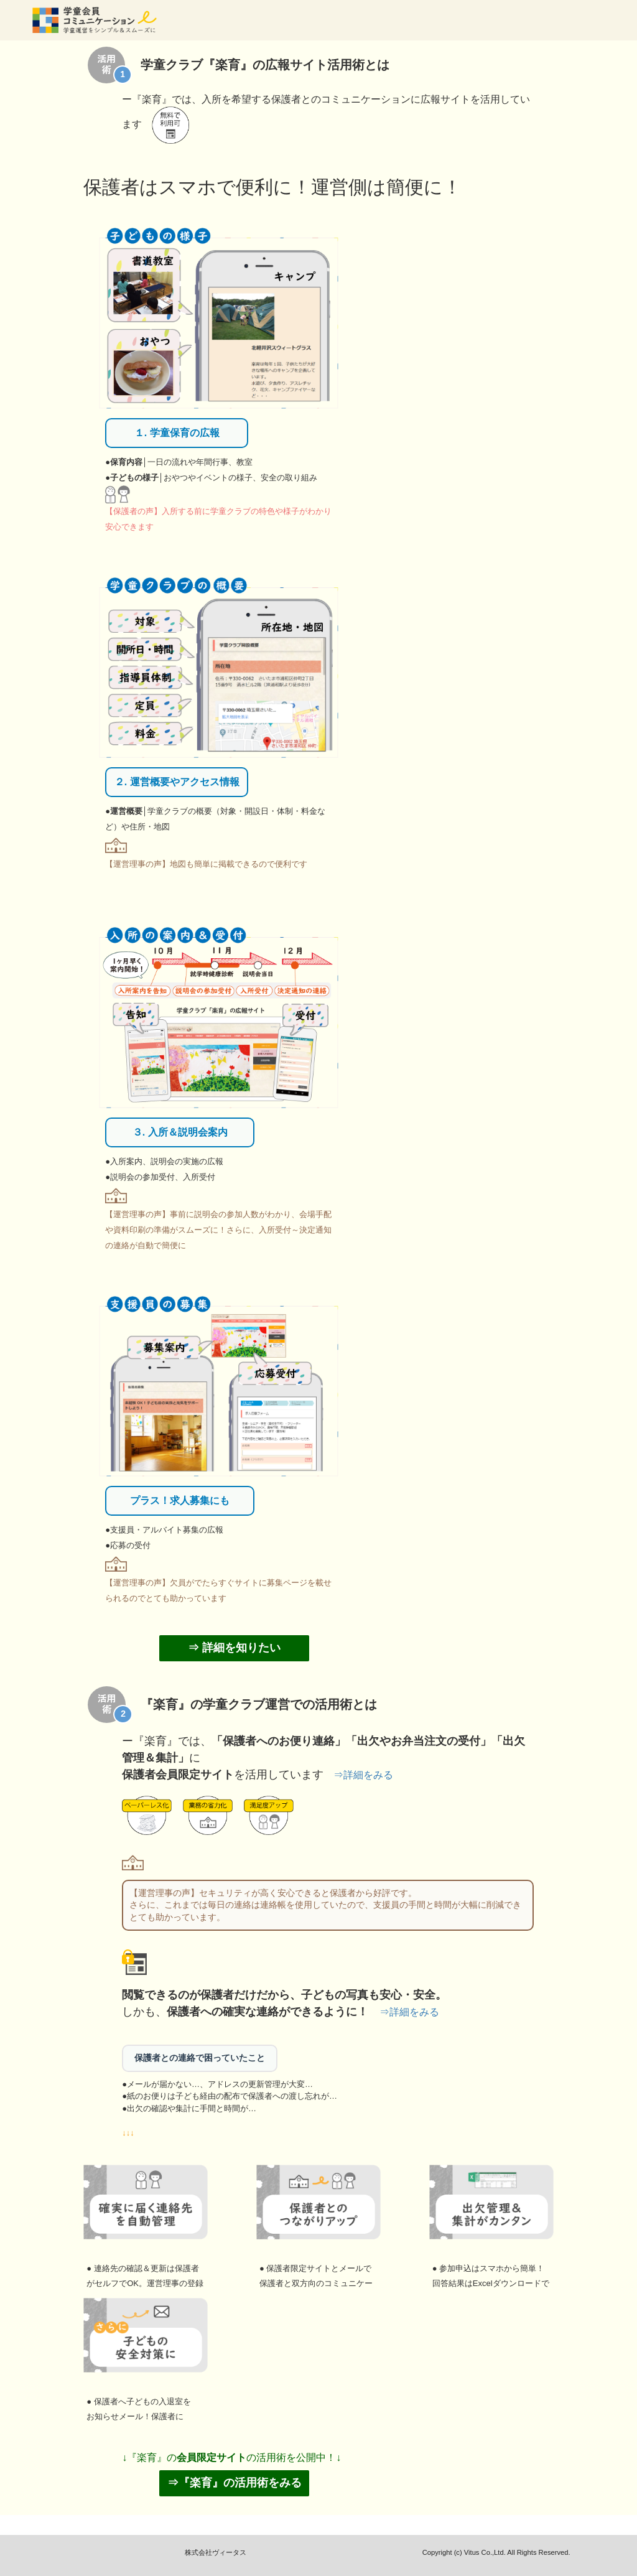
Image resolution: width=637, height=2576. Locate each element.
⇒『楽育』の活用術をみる (234, 2482)
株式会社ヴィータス (215, 2552)
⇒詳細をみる (363, 1775)
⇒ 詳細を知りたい (234, 1647)
